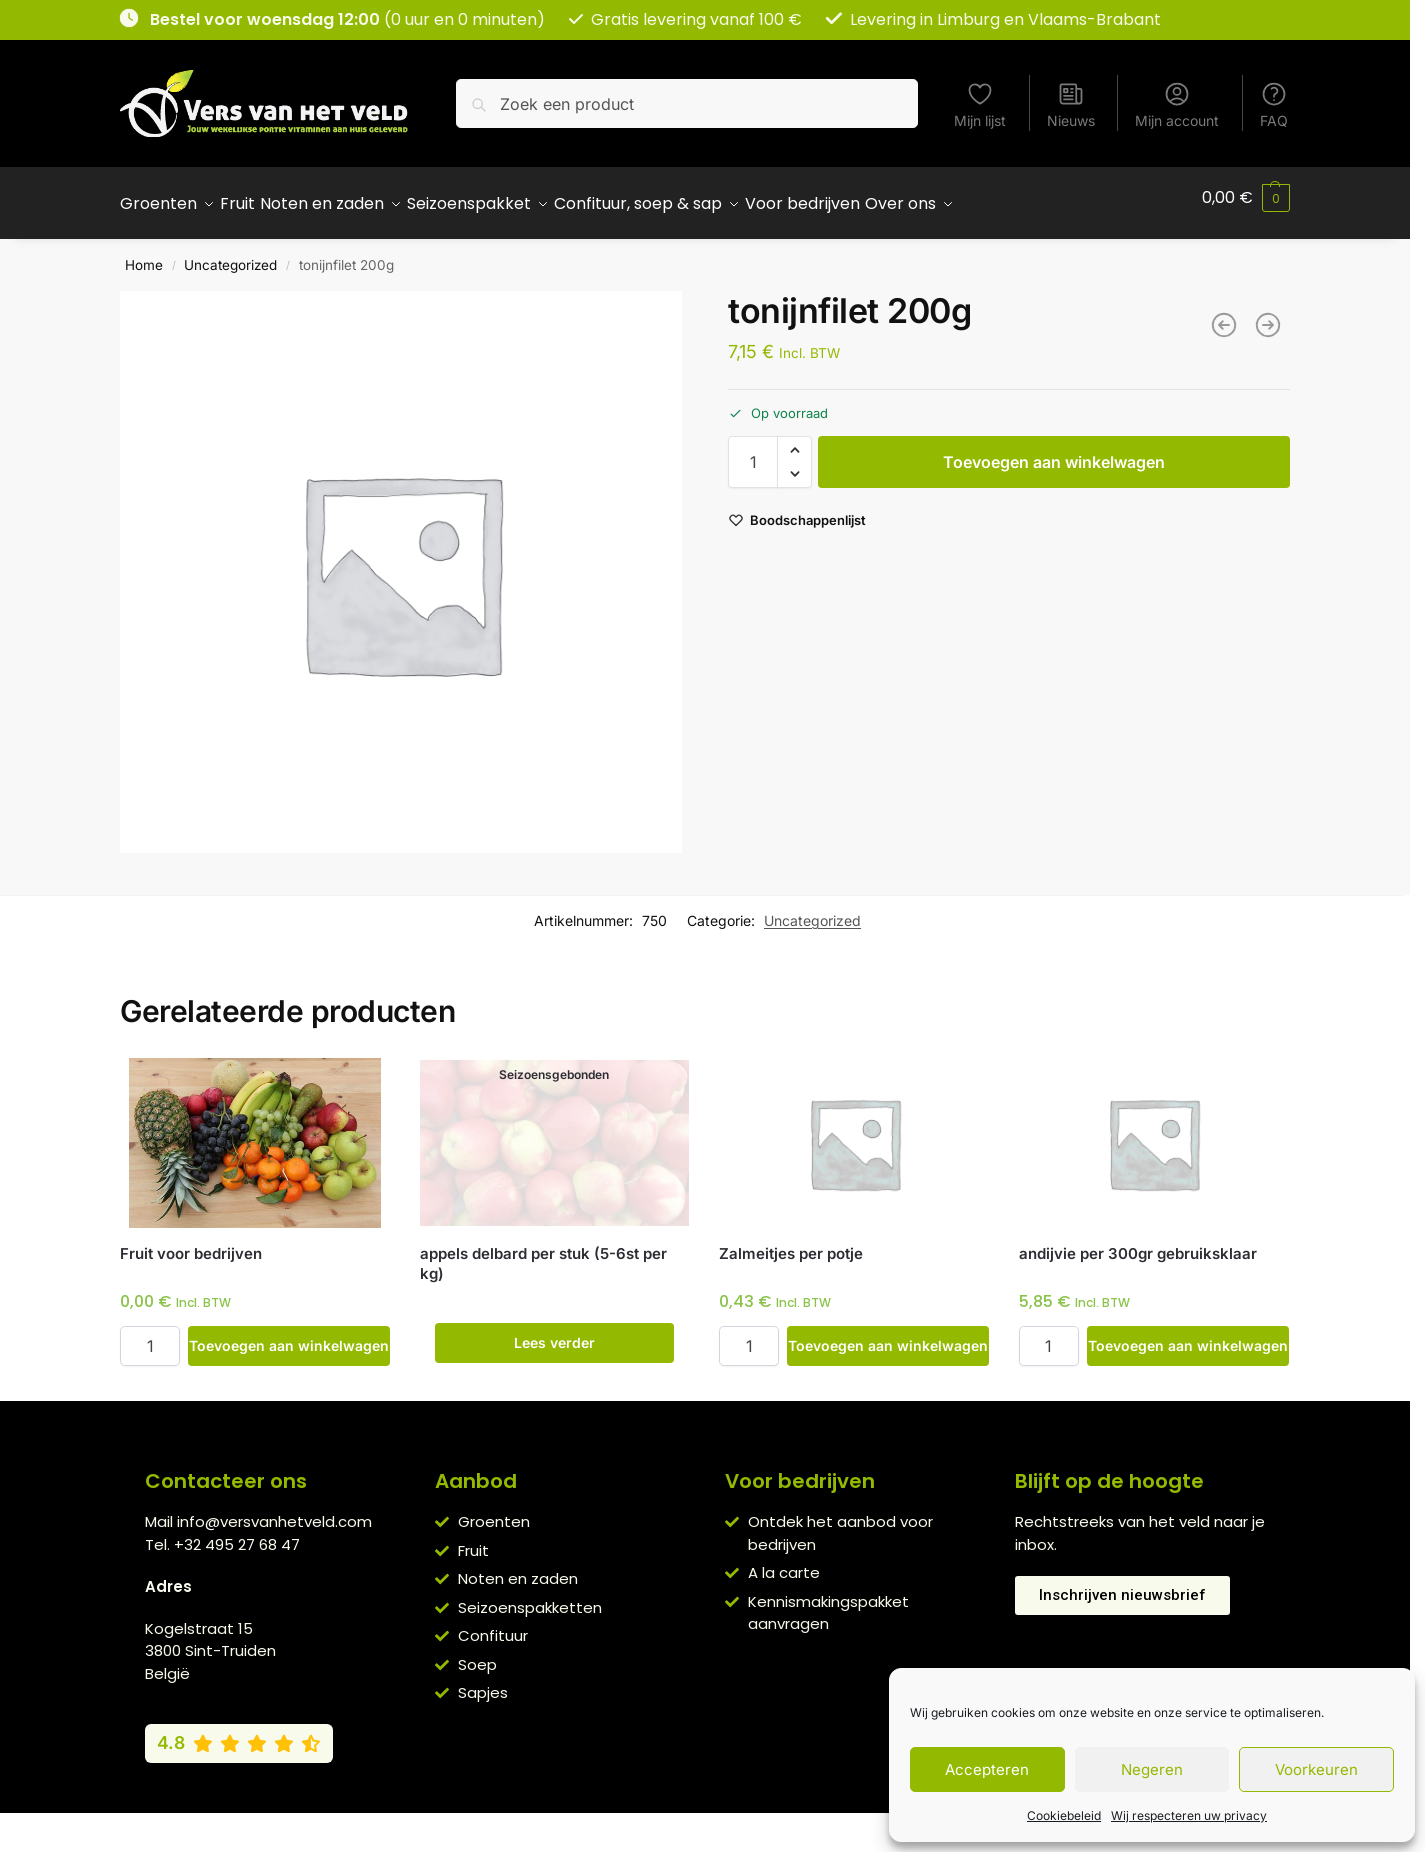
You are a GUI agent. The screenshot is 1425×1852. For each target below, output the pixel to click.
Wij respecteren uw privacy (1189, 1815)
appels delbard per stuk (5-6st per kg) (543, 1252)
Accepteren (987, 1769)
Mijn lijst (980, 104)
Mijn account (1177, 104)
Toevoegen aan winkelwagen (1054, 451)
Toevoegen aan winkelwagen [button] (289, 1334)
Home (144, 254)
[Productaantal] (753, 451)
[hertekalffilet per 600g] (1224, 314)
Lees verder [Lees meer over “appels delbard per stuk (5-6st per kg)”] (554, 1331)
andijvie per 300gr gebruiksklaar (1138, 1242)
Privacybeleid (676, 1822)
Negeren (1152, 1769)
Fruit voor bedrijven (191, 1242)
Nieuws (1071, 104)
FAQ (1274, 104)
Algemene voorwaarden (534, 1822)
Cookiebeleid (1064, 1815)
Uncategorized (230, 254)
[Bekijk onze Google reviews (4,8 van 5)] (239, 1732)
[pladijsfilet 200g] (1268, 314)
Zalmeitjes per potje (791, 1242)
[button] (1246, 198)
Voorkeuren (1316, 1769)
